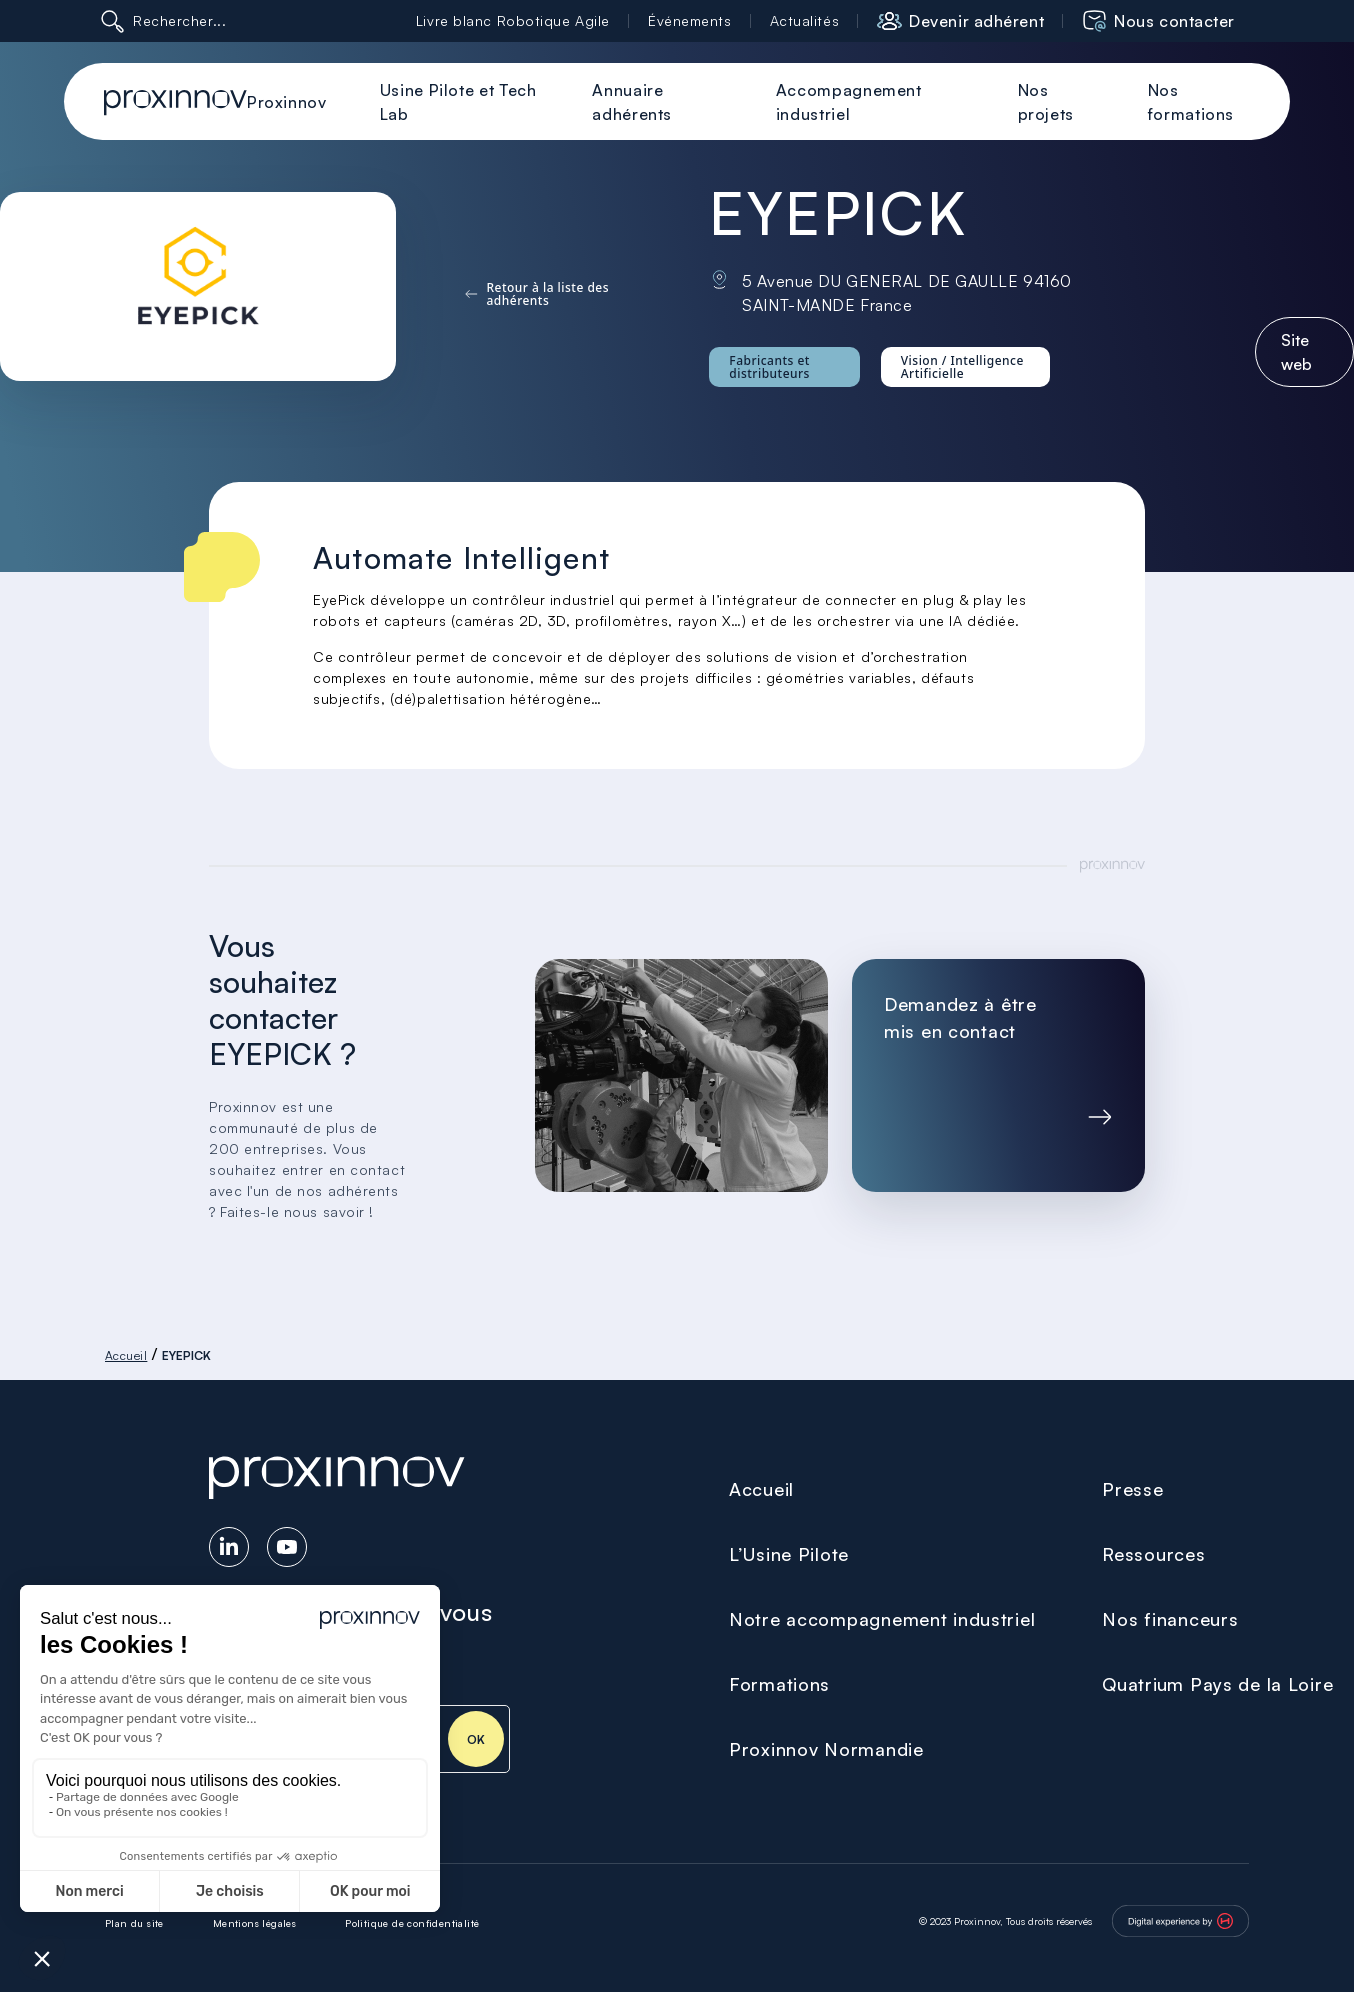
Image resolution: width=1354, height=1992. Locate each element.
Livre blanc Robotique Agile (513, 20)
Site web (1296, 352)
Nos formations (1191, 102)
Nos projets (1046, 102)
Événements (690, 20)
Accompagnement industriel (849, 102)
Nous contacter (1174, 21)
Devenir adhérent (976, 21)
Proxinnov (287, 102)
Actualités (805, 20)
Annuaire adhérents (632, 102)
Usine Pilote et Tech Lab (458, 102)
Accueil (126, 1355)
